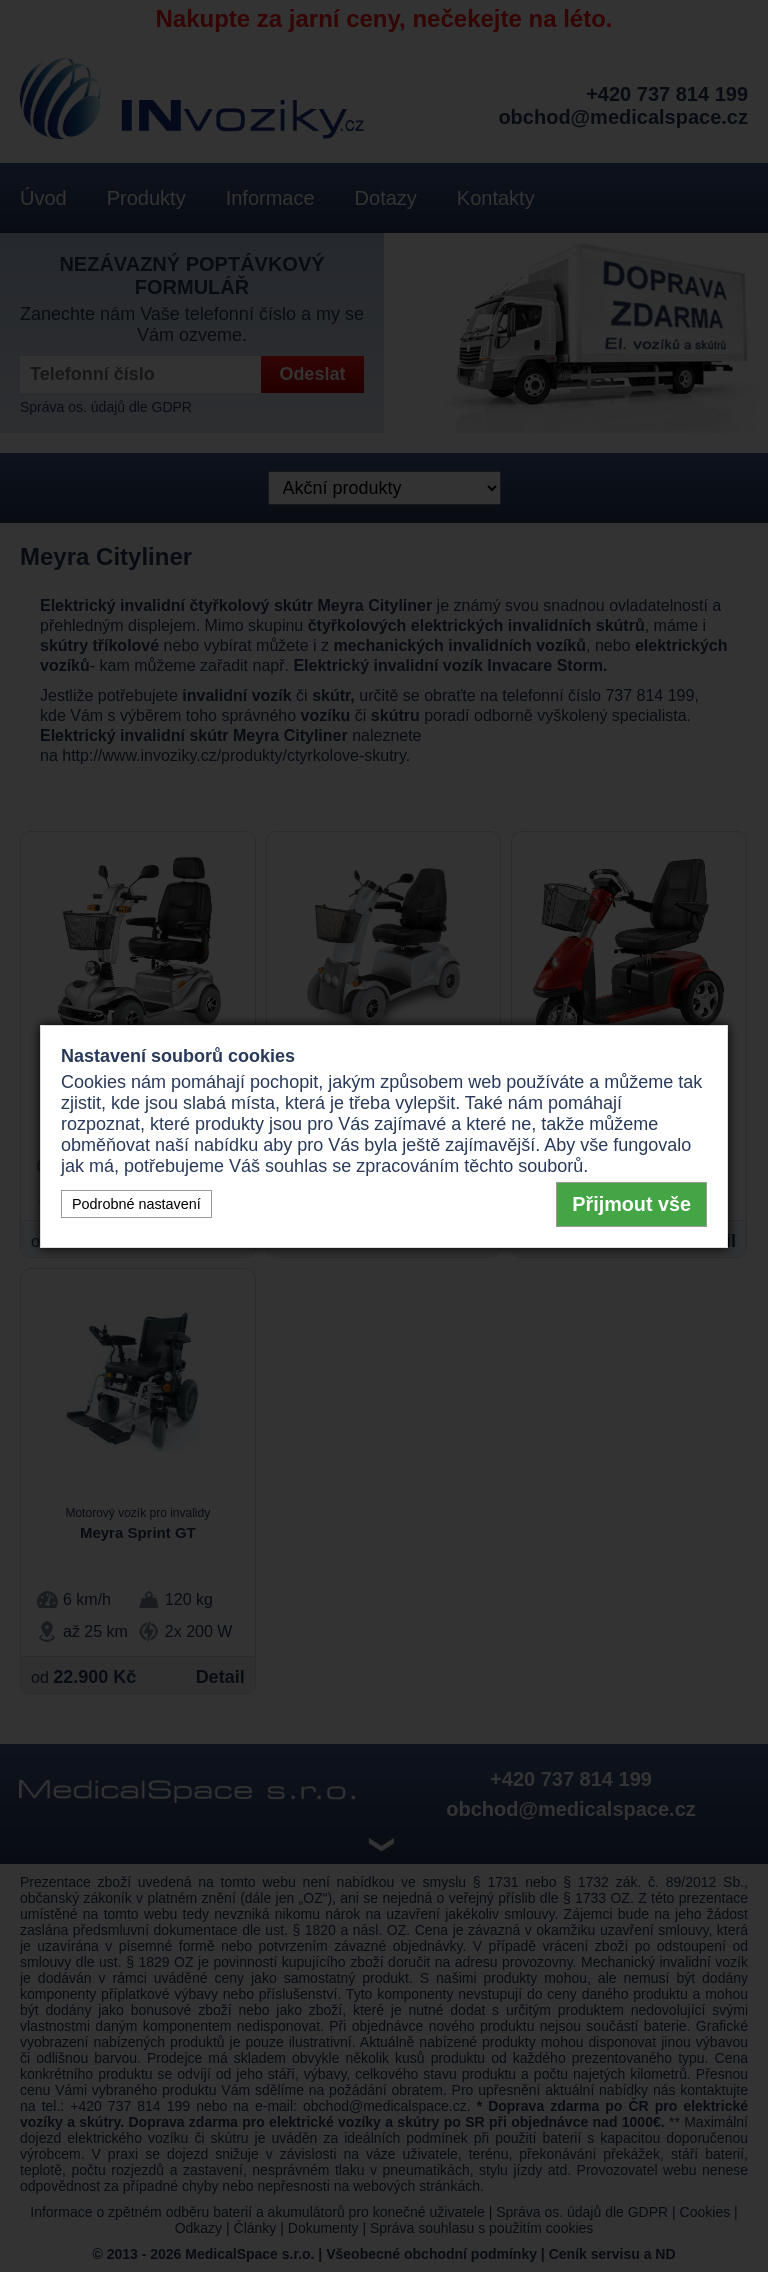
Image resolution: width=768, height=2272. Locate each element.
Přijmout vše (631, 1204)
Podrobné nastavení (136, 1204)
